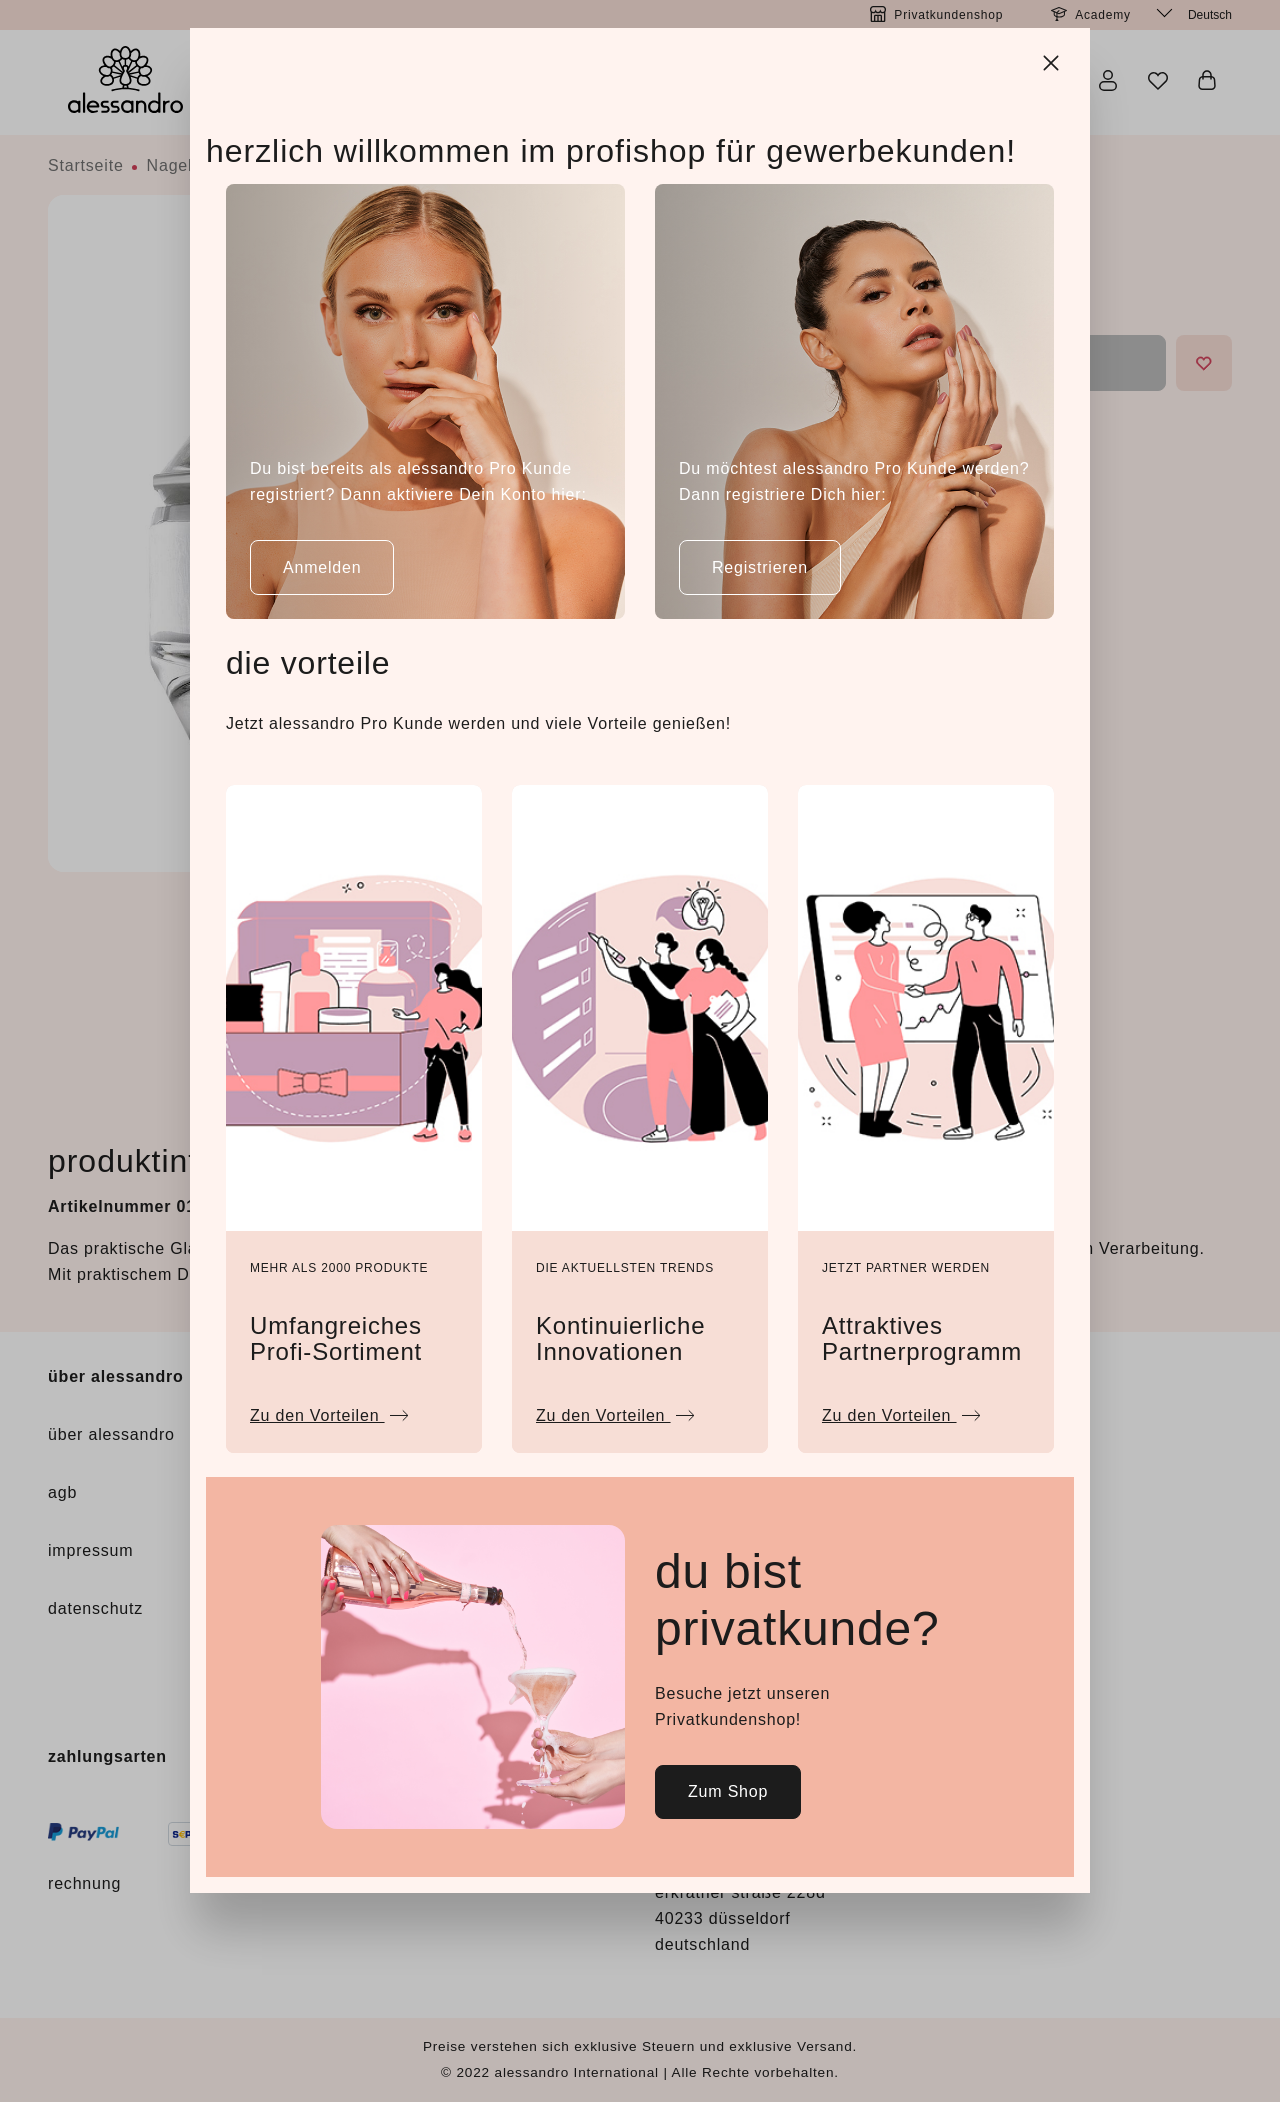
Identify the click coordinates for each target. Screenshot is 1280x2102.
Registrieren (760, 567)
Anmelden (322, 567)
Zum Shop (728, 1791)
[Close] (1053, 60)
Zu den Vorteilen (329, 1410)
